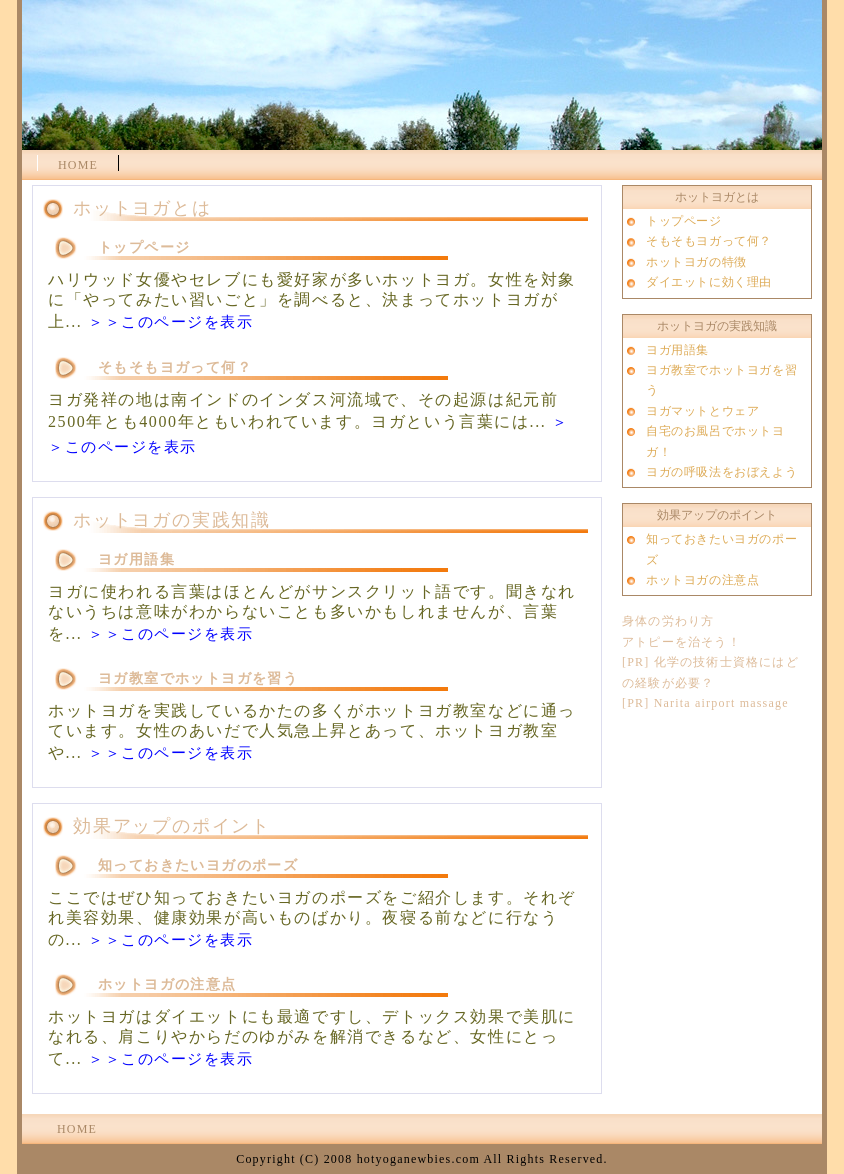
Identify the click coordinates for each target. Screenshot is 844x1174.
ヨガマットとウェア (702, 411)
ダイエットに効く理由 (709, 282)
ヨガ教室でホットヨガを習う (198, 678)
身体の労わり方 (668, 621)
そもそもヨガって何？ (175, 367)
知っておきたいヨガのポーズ (198, 865)
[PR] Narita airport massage (705, 703)
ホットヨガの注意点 (167, 984)
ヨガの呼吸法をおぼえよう (721, 472)
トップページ (144, 247)
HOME (78, 165)
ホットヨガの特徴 (696, 262)
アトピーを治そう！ (681, 642)
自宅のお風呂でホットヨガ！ (715, 441)
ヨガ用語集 (136, 559)
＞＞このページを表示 (170, 322)
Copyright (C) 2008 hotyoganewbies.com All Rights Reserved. (422, 1159)
